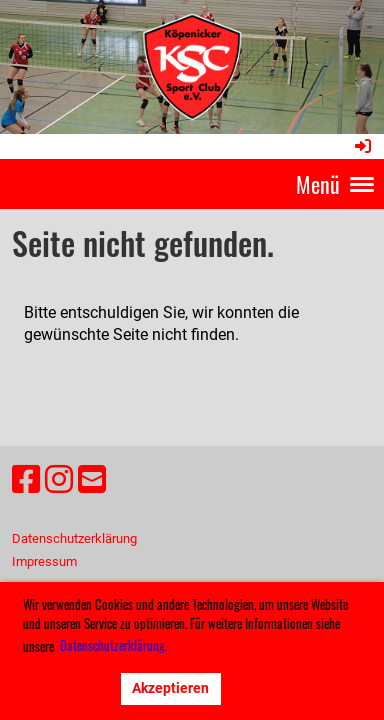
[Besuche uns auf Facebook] (26, 480)
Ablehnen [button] (67, 688)
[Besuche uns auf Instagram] (59, 480)
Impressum (44, 561)
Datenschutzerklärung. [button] (113, 645)
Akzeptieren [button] (170, 688)
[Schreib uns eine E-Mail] (92, 480)
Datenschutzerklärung (74, 538)
